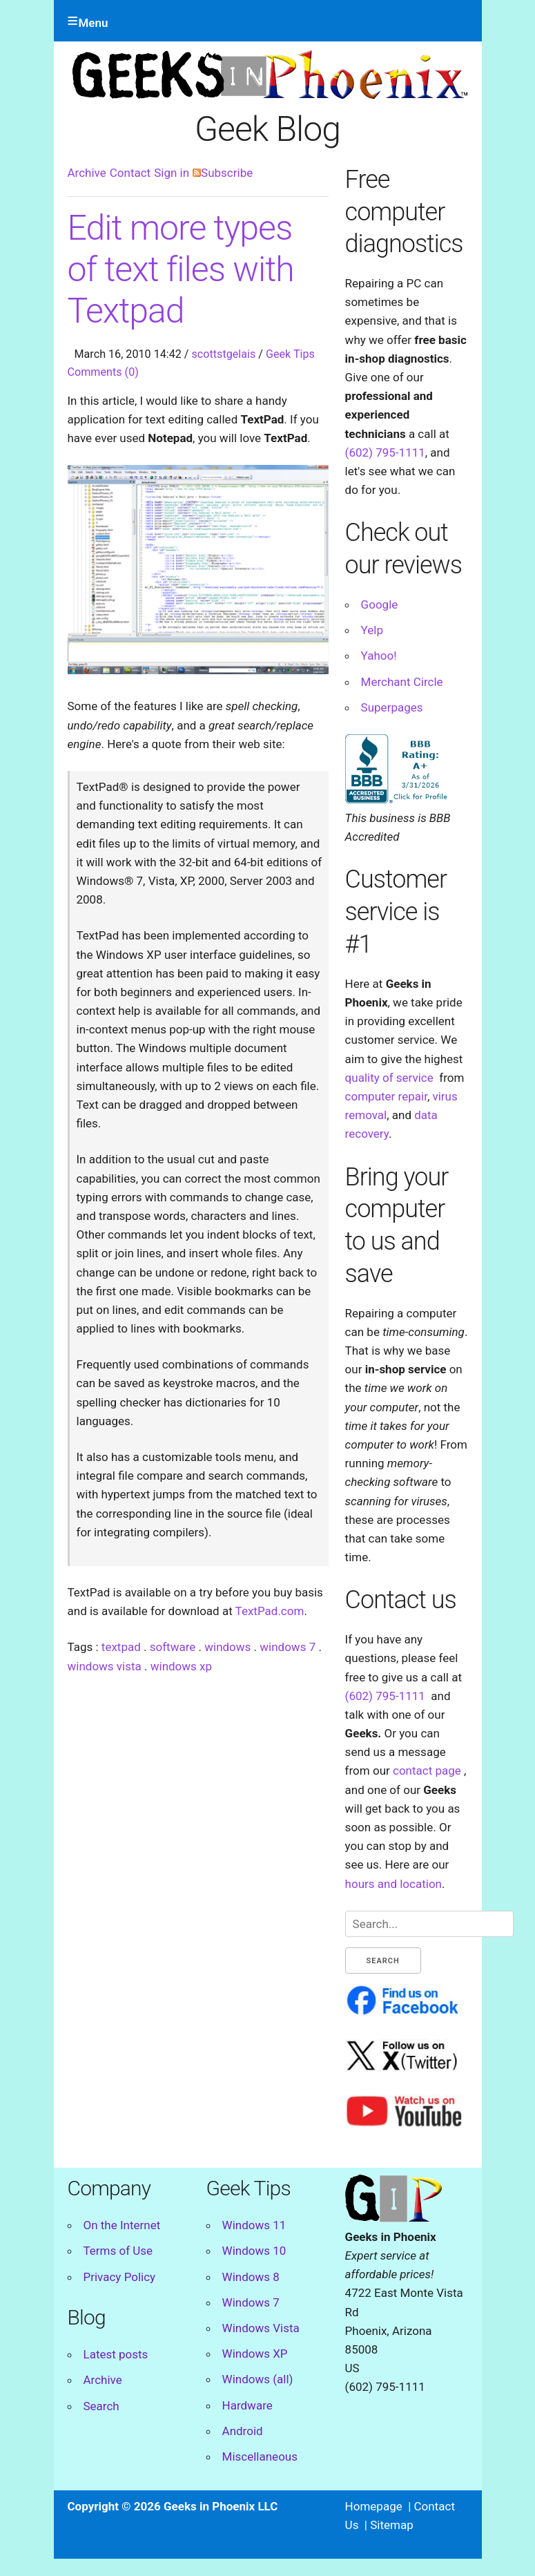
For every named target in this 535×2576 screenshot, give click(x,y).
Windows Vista (261, 2328)
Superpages (392, 707)
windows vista (105, 1666)
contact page (427, 1770)
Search (101, 2406)
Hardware (247, 2405)
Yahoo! (379, 655)
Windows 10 (254, 2251)
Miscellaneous (260, 2456)
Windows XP (255, 2353)
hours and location (393, 1884)
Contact (130, 173)
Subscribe (223, 173)
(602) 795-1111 (385, 452)
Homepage (373, 2506)
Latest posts (116, 2354)
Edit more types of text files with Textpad (181, 269)
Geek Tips (290, 354)
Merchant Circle (402, 682)
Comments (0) (103, 372)
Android (242, 2431)
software (173, 1647)
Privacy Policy (120, 2277)
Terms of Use (118, 2251)
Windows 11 (254, 2225)
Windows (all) (257, 2379)
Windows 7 (251, 2302)
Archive (87, 173)
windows (227, 1647)
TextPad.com (269, 1611)
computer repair (386, 1096)
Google (379, 604)
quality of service (389, 1078)
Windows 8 (251, 2277)
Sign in (171, 173)
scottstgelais (224, 354)
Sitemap (392, 2525)
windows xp (181, 1666)
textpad (121, 1647)
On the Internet (122, 2225)
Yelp (372, 630)
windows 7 (287, 1647)
